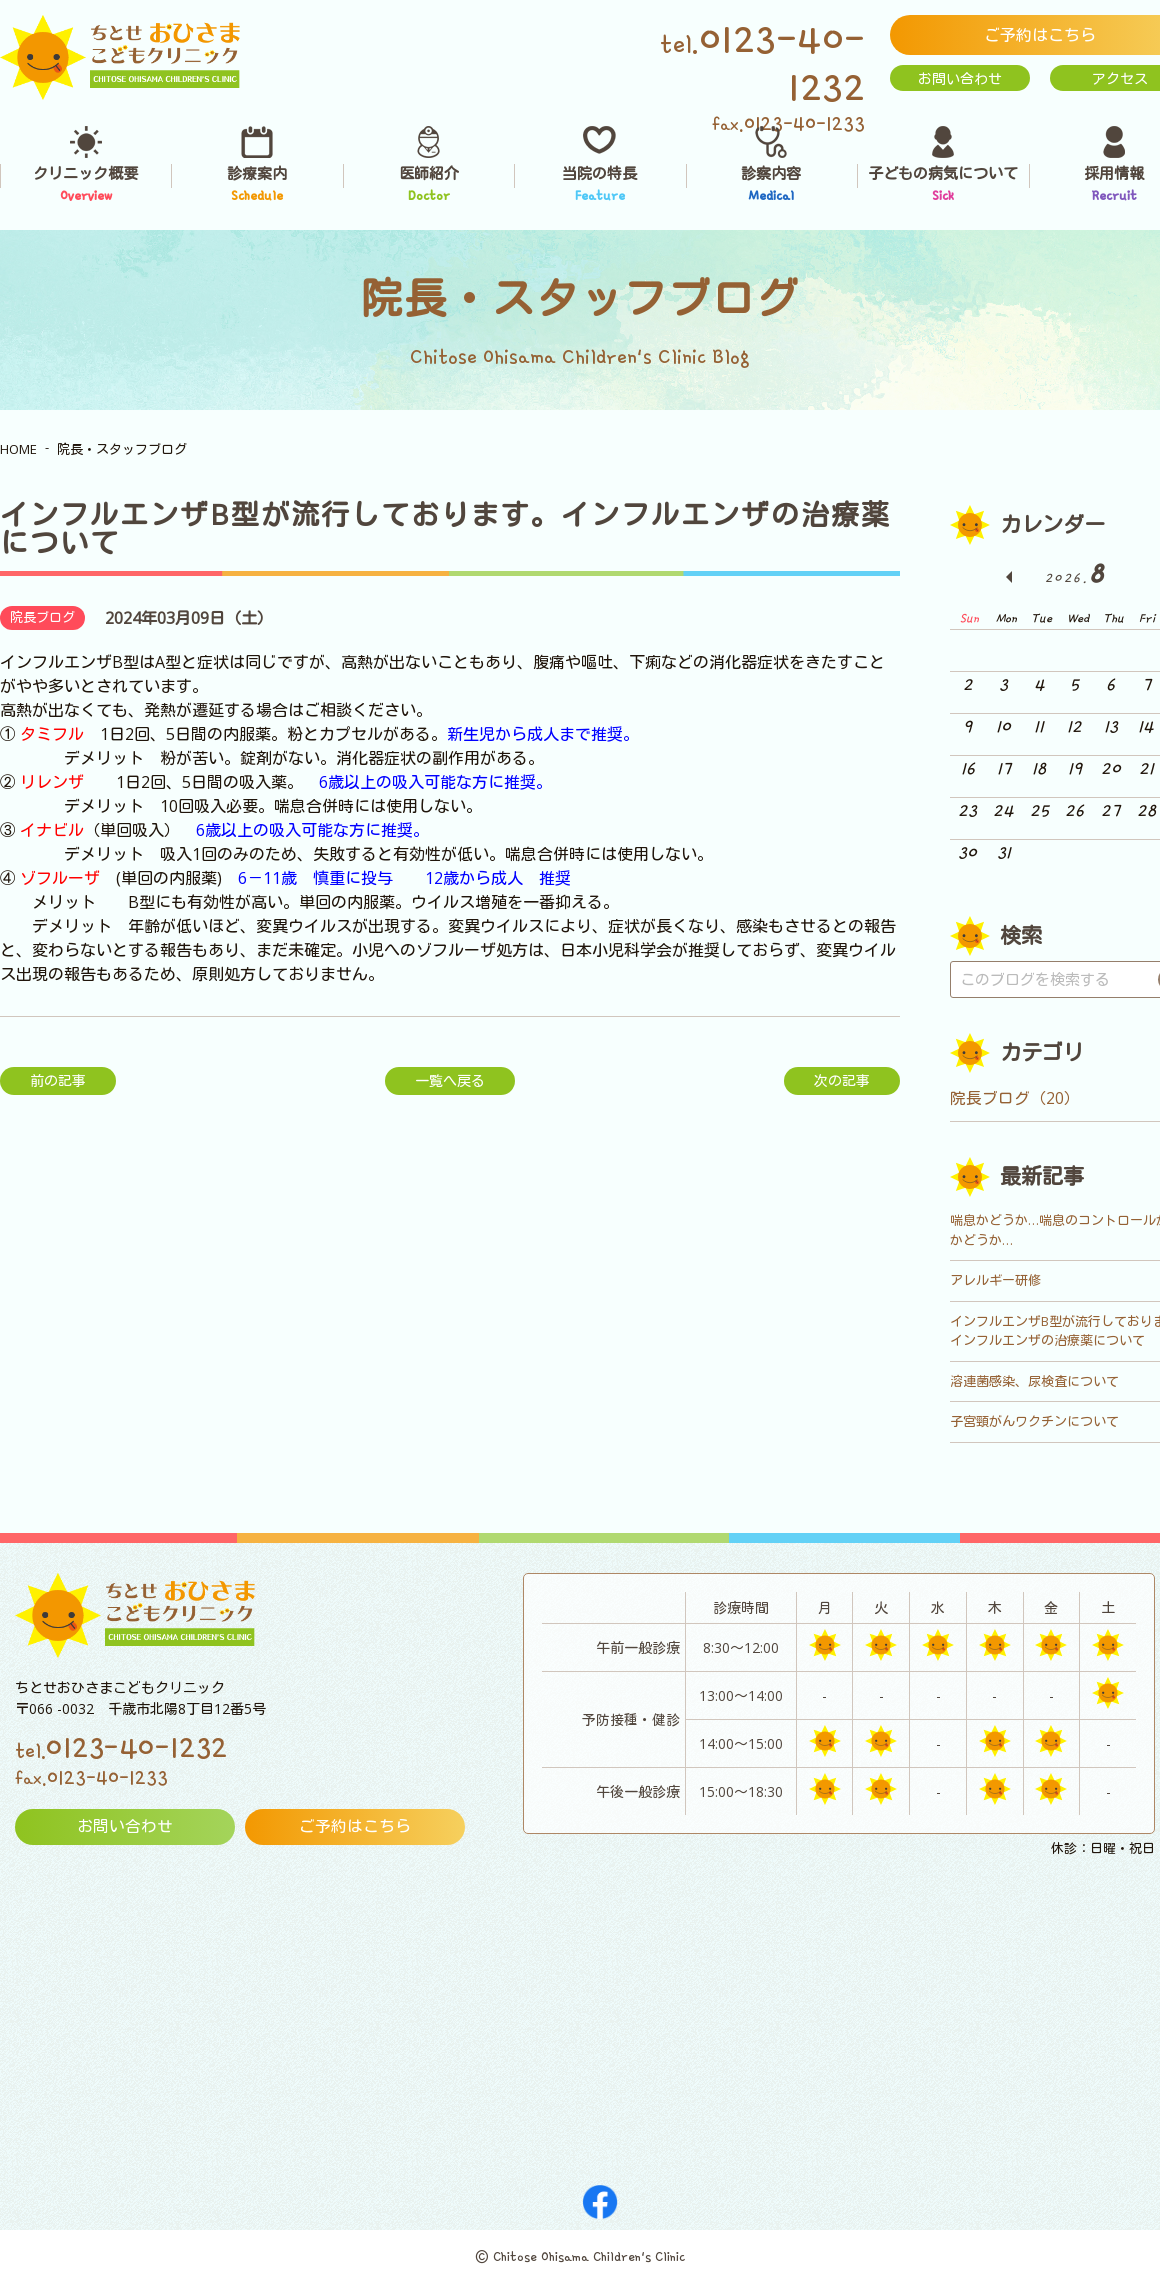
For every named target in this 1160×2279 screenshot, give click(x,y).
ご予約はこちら (355, 1827)
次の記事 (842, 1080)
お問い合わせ (960, 78)
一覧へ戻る (450, 1080)
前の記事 (58, 1080)
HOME (18, 449)
